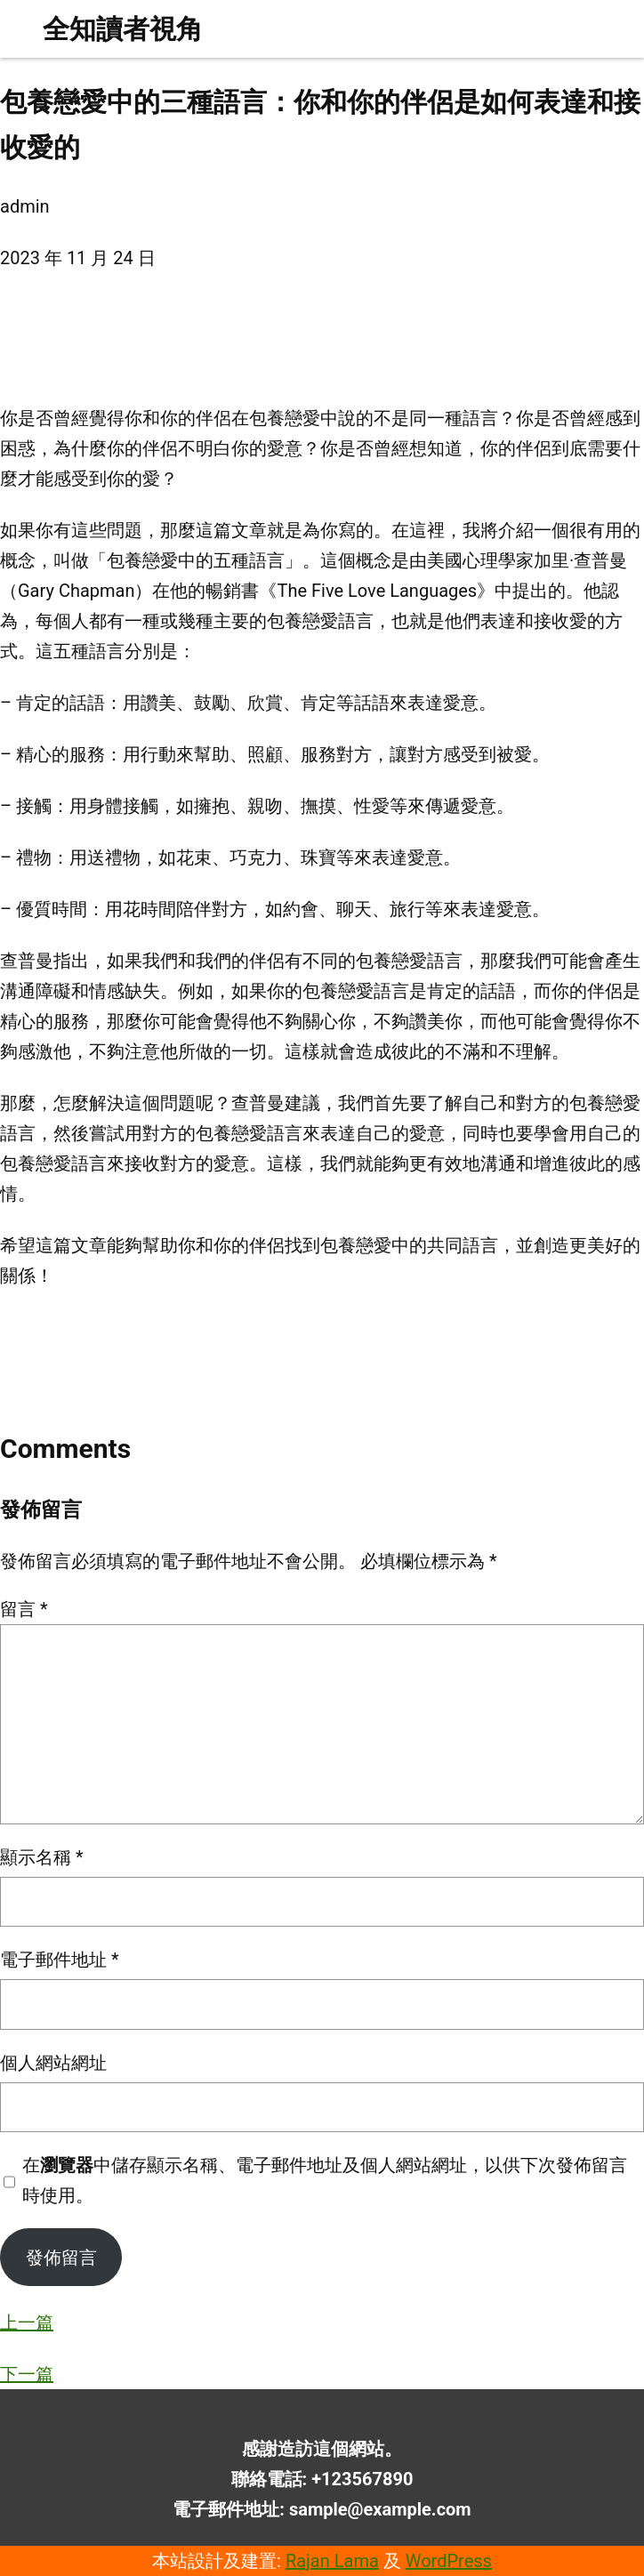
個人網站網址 (53, 2062)
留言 (24, 1609)
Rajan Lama (332, 2561)
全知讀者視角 (123, 28)
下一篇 (26, 2374)
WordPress (449, 2561)
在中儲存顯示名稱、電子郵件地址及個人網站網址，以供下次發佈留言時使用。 (324, 2180)
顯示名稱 (42, 1857)
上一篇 (26, 2322)
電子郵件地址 (59, 1959)
